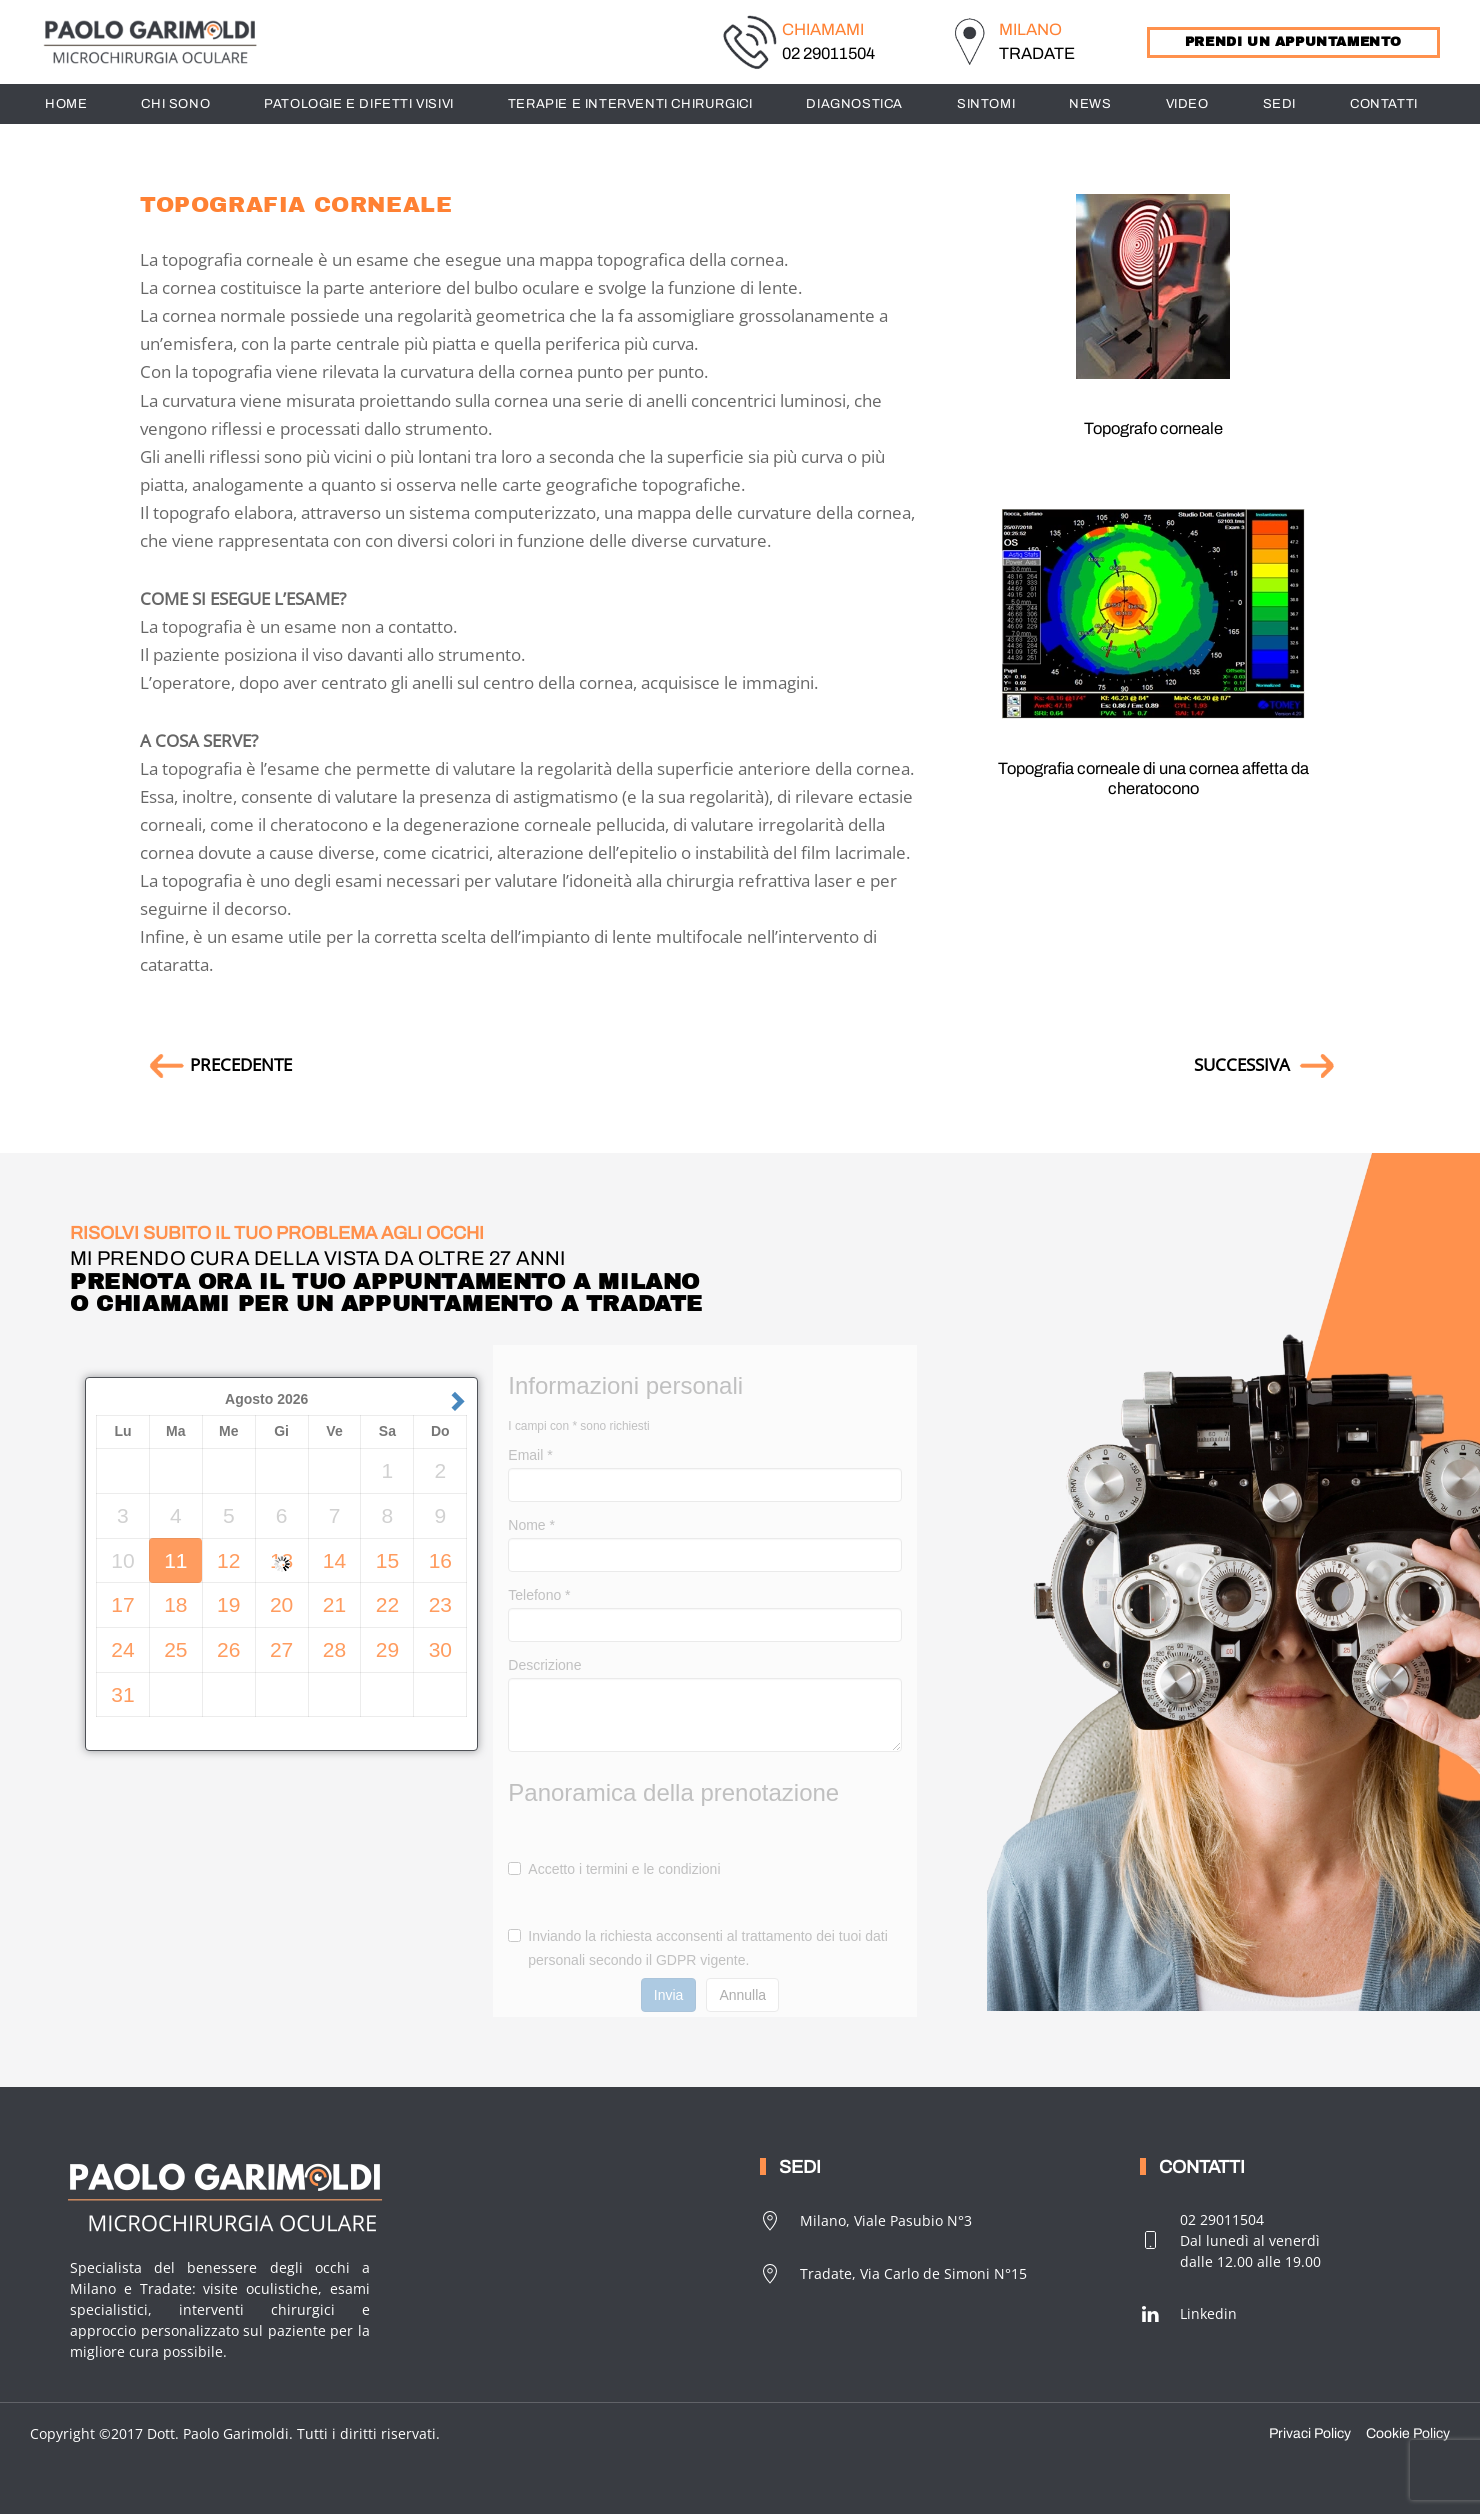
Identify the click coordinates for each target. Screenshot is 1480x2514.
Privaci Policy (1310, 2433)
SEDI (1279, 104)
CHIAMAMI (823, 29)
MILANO (1030, 29)
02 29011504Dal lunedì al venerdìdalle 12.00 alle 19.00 (1230, 2240)
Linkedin (1188, 2314)
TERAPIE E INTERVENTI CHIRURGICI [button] (630, 104)
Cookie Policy (1408, 2433)
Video (1187, 104)
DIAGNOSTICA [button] (854, 104)
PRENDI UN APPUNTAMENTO (1293, 42)
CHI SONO (175, 104)
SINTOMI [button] (986, 104)
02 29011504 (828, 53)
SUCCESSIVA (1267, 1064)
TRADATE (1037, 53)
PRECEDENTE (216, 1064)
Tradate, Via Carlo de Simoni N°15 (893, 2274)
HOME (66, 104)
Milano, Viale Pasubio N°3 (866, 2221)
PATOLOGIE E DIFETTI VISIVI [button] (359, 104)
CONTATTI (1384, 104)
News (1090, 104)
